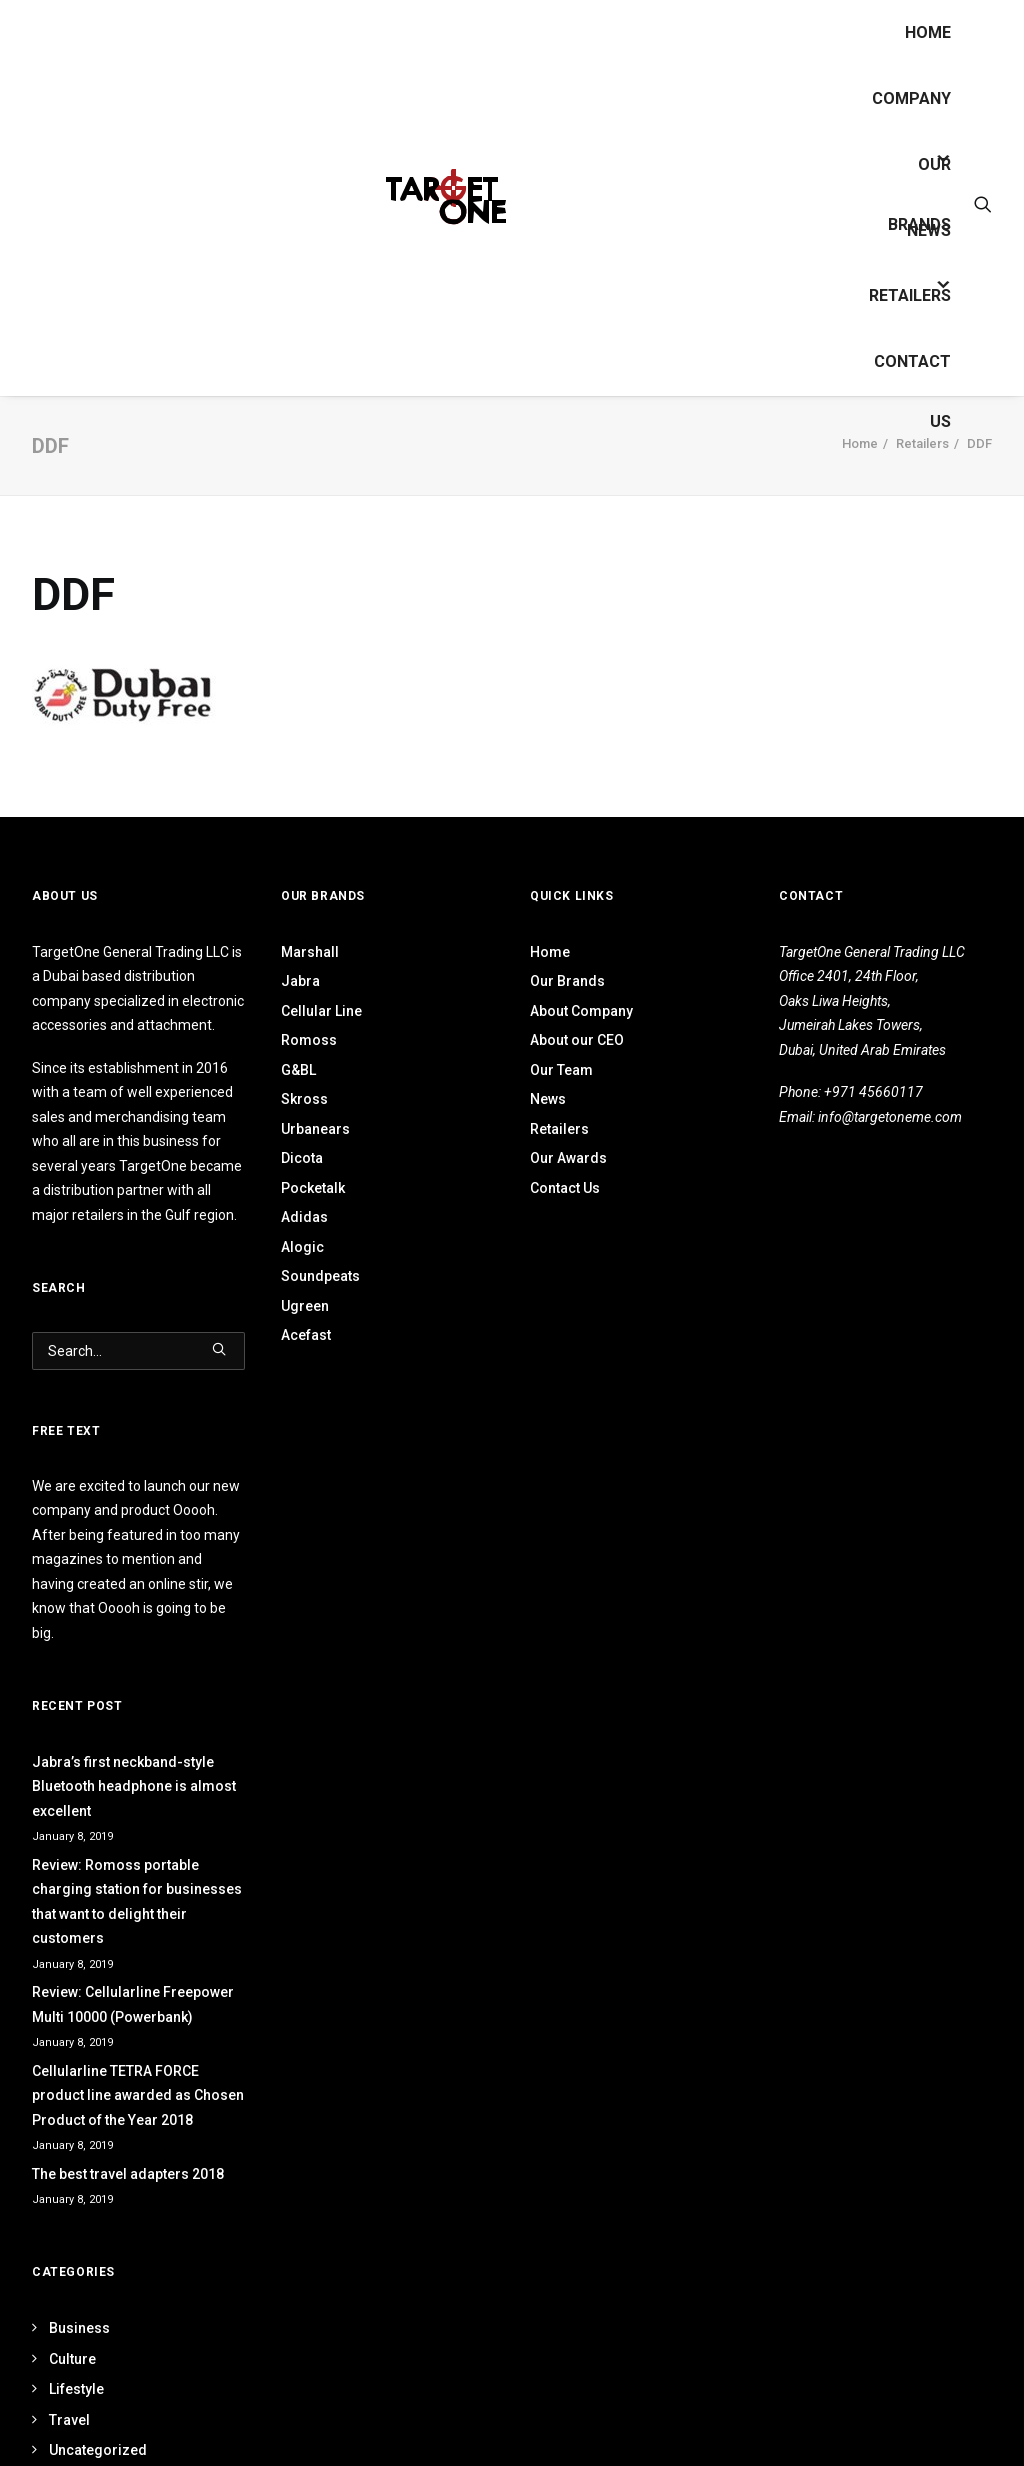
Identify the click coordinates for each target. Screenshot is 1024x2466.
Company (911, 98)
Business (79, 2328)
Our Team (561, 1070)
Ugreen (305, 1306)
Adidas (304, 1217)
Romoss (309, 1040)
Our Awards (568, 1158)
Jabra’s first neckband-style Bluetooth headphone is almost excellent (134, 1786)
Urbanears (315, 1129)
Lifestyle (76, 2389)
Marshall (310, 952)
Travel (69, 2420)
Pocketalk (313, 1188)
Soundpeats (320, 1276)
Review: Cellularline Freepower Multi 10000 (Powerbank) (133, 2004)
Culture (72, 2359)
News (929, 230)
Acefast (306, 1335)
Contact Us (912, 372)
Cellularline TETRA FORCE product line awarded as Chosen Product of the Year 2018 (138, 2095)
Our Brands (567, 981)
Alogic (302, 1247)
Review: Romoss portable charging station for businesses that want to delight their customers (137, 1902)
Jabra (300, 981)
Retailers (910, 295)
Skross (304, 1099)
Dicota (302, 1158)
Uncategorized (98, 2450)
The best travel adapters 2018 (128, 2174)
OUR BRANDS (919, 175)
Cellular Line (321, 1011)
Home (928, 32)
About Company (581, 1011)
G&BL (298, 1070)
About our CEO (577, 1040)
